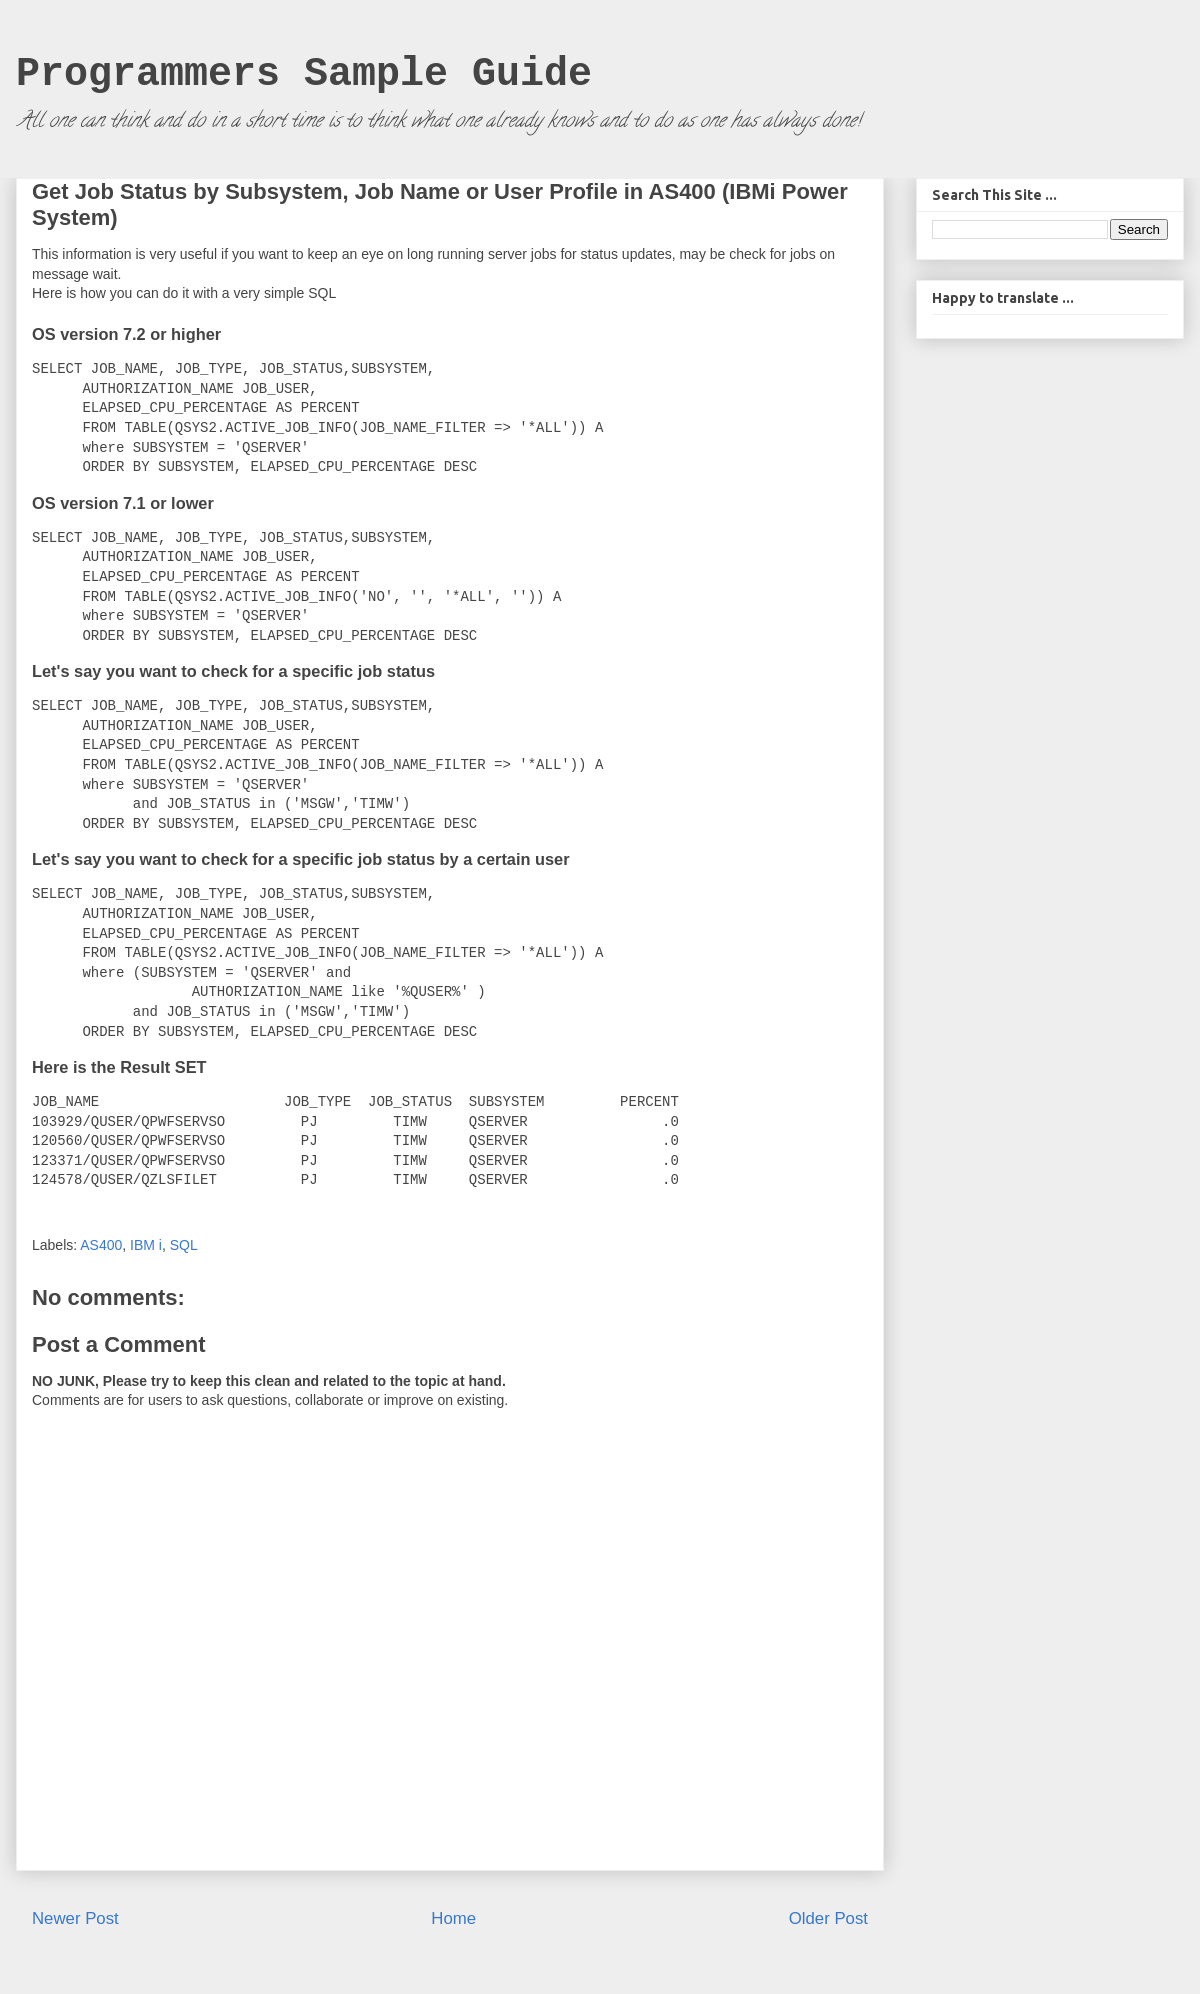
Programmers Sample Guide (304, 74)
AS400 (101, 1245)
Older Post (828, 1918)
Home (453, 1918)
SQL (184, 1245)
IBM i (146, 1245)
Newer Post (75, 1918)
